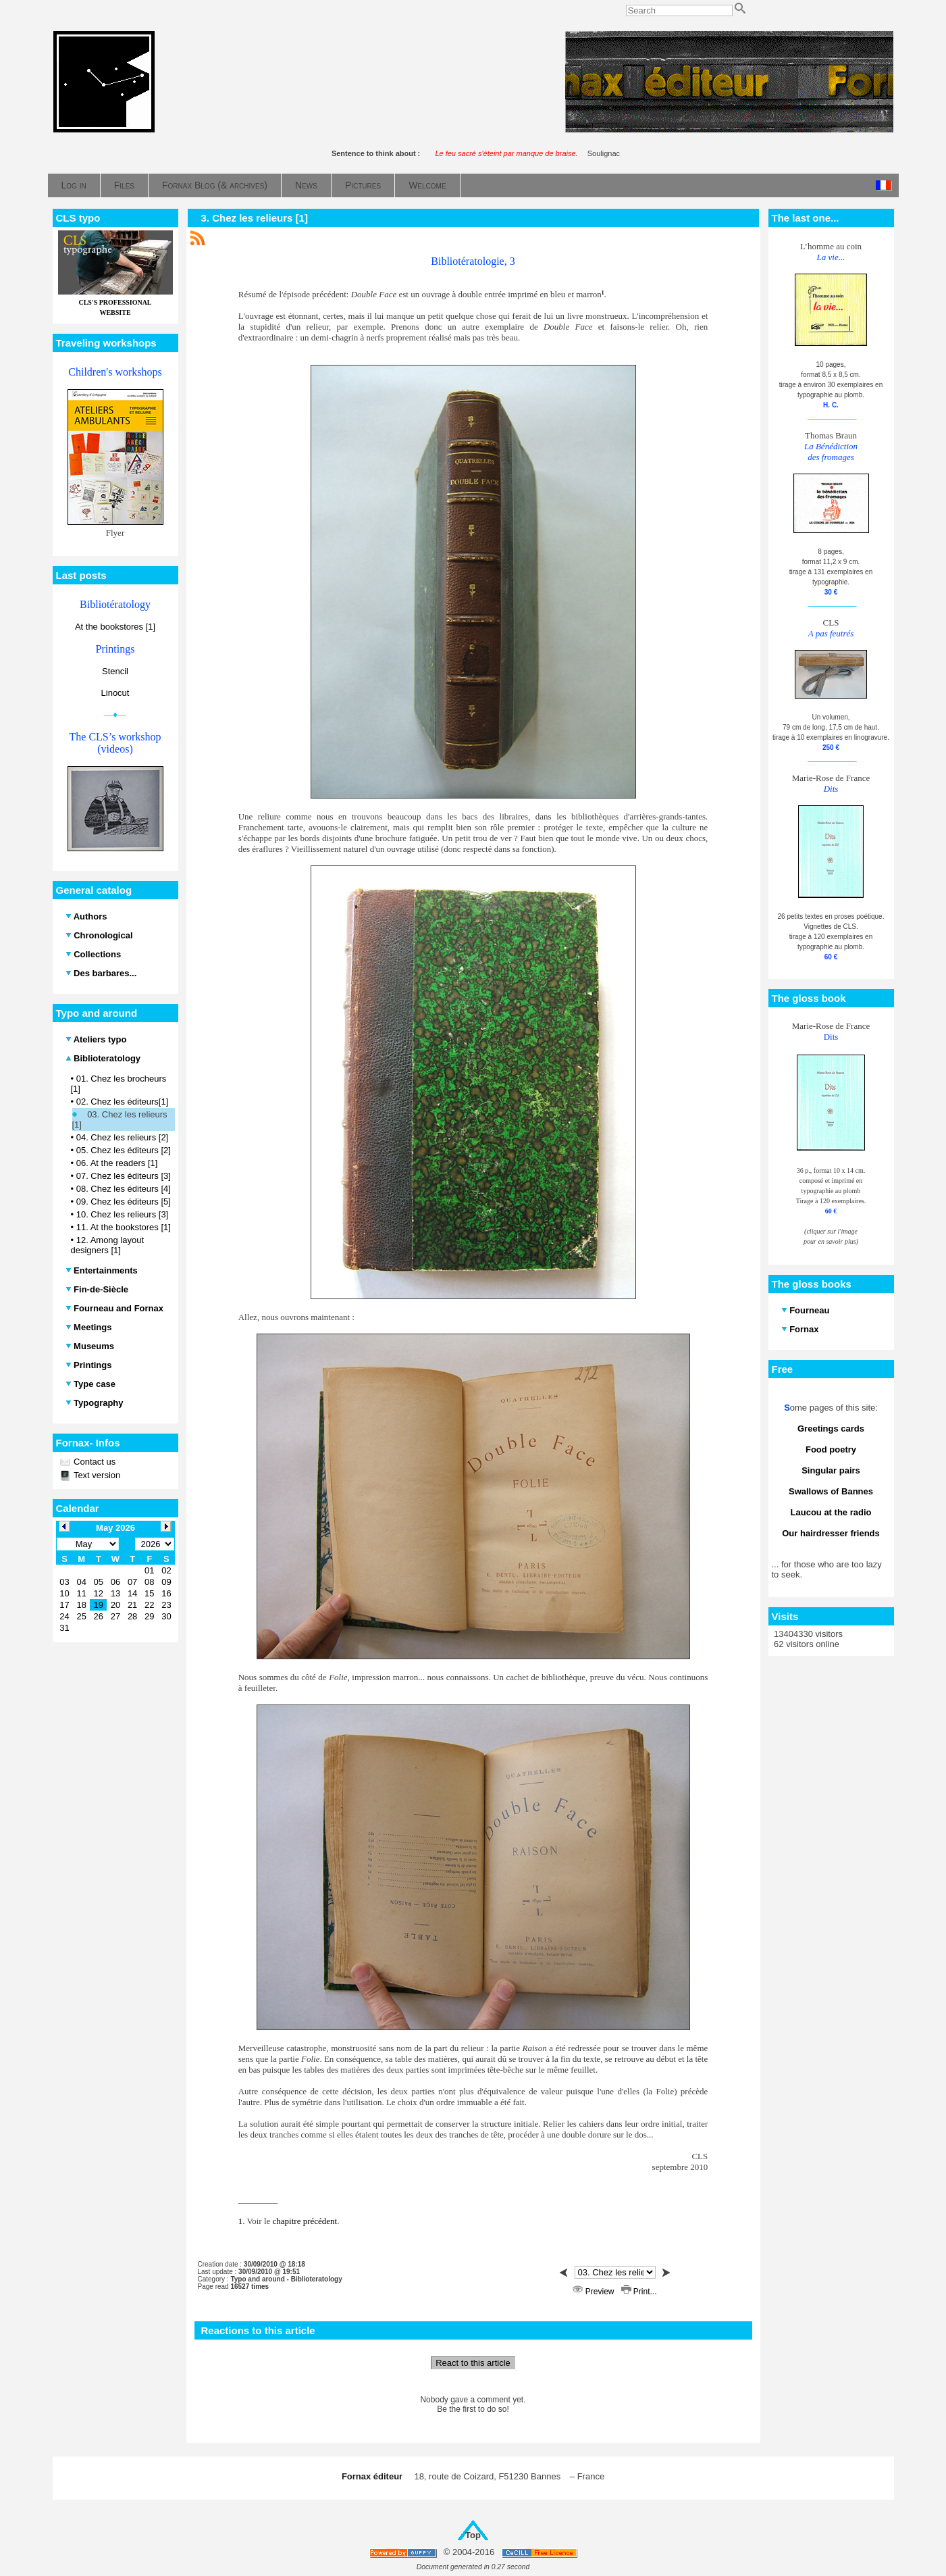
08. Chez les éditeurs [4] (123, 1189)
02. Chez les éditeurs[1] (122, 1101)
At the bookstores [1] (115, 627)
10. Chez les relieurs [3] (122, 1214)
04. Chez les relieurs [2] (122, 1137)
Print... (639, 2291)
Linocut (115, 693)
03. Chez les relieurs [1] (119, 1119)
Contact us (94, 1462)
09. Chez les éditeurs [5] (123, 1201)
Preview (594, 2291)
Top (473, 2535)
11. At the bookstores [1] (123, 1227)
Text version (96, 1475)
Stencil (115, 671)
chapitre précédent (305, 2221)
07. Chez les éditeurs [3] (123, 1176)
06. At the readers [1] (117, 1163)
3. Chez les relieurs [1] (254, 218)
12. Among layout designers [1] (107, 1245)
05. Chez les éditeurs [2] (123, 1150)
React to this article (473, 2363)
